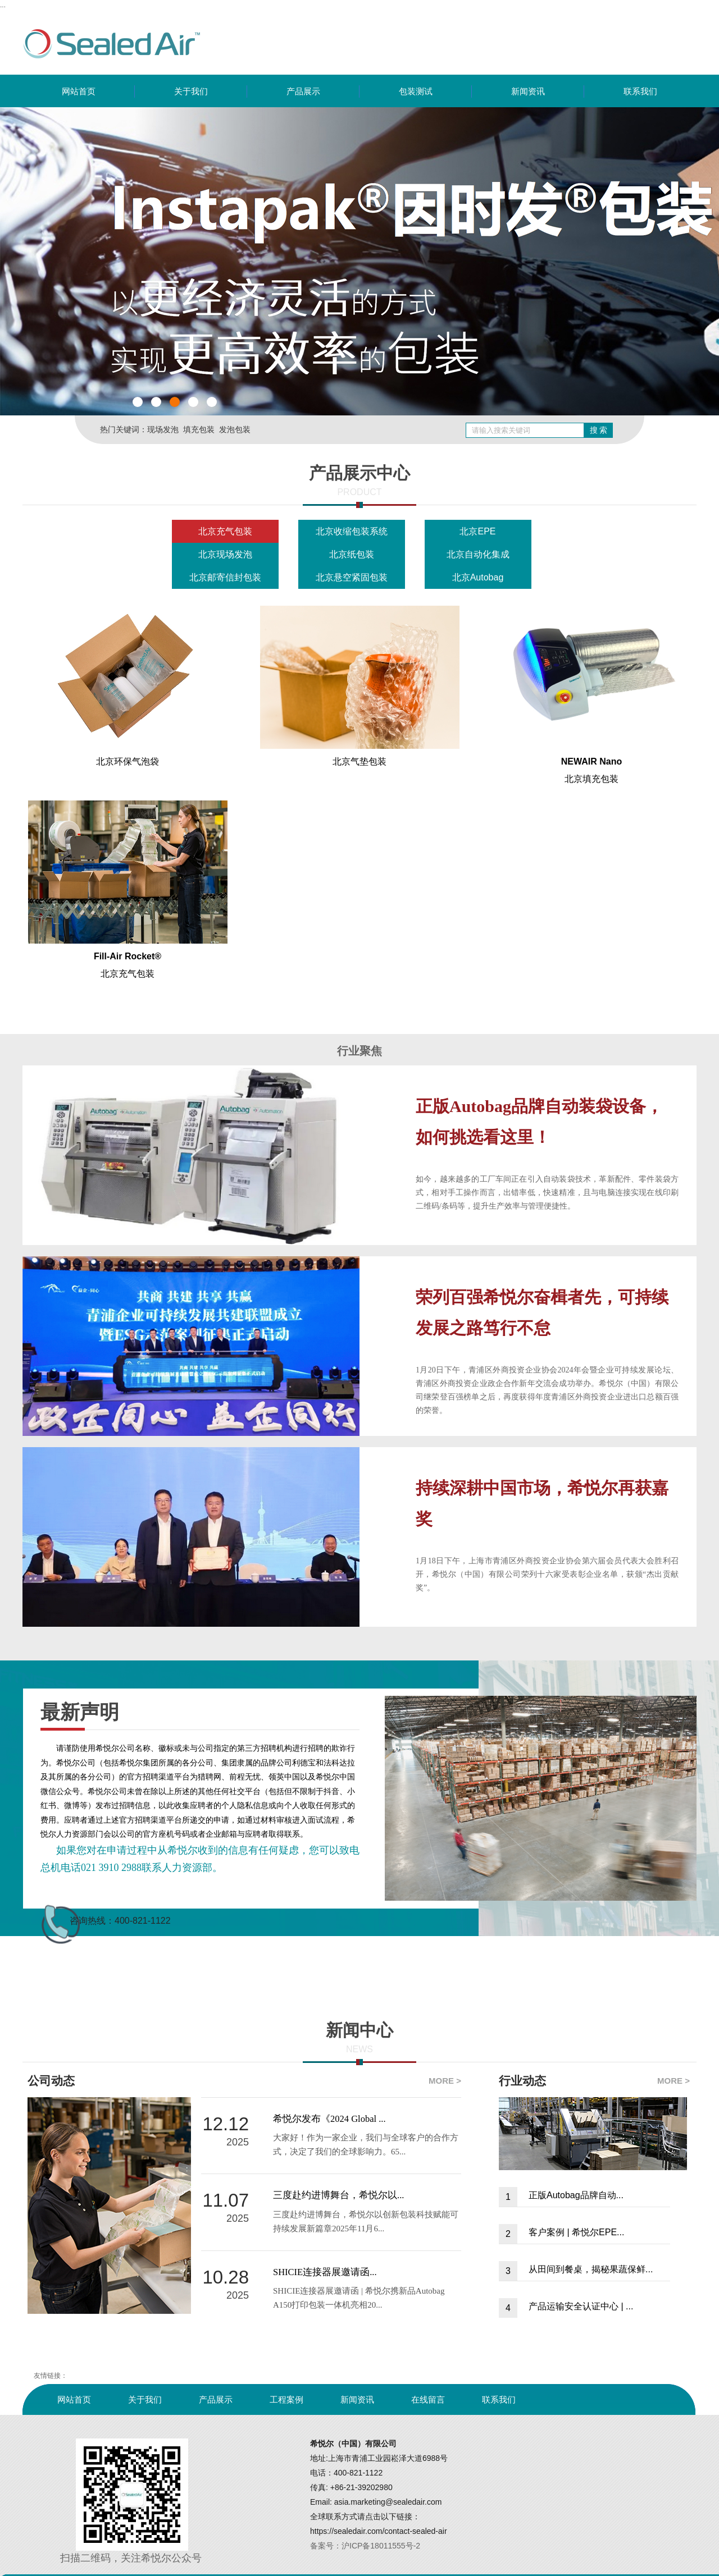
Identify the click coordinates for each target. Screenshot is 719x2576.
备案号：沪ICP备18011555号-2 (365, 2545)
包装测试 (416, 91)
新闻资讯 (528, 91)
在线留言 (428, 2399)
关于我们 (191, 91)
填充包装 (199, 429)
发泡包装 (235, 429)
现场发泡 (163, 429)
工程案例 (286, 2399)
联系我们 (640, 91)
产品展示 (303, 91)
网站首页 (78, 91)
